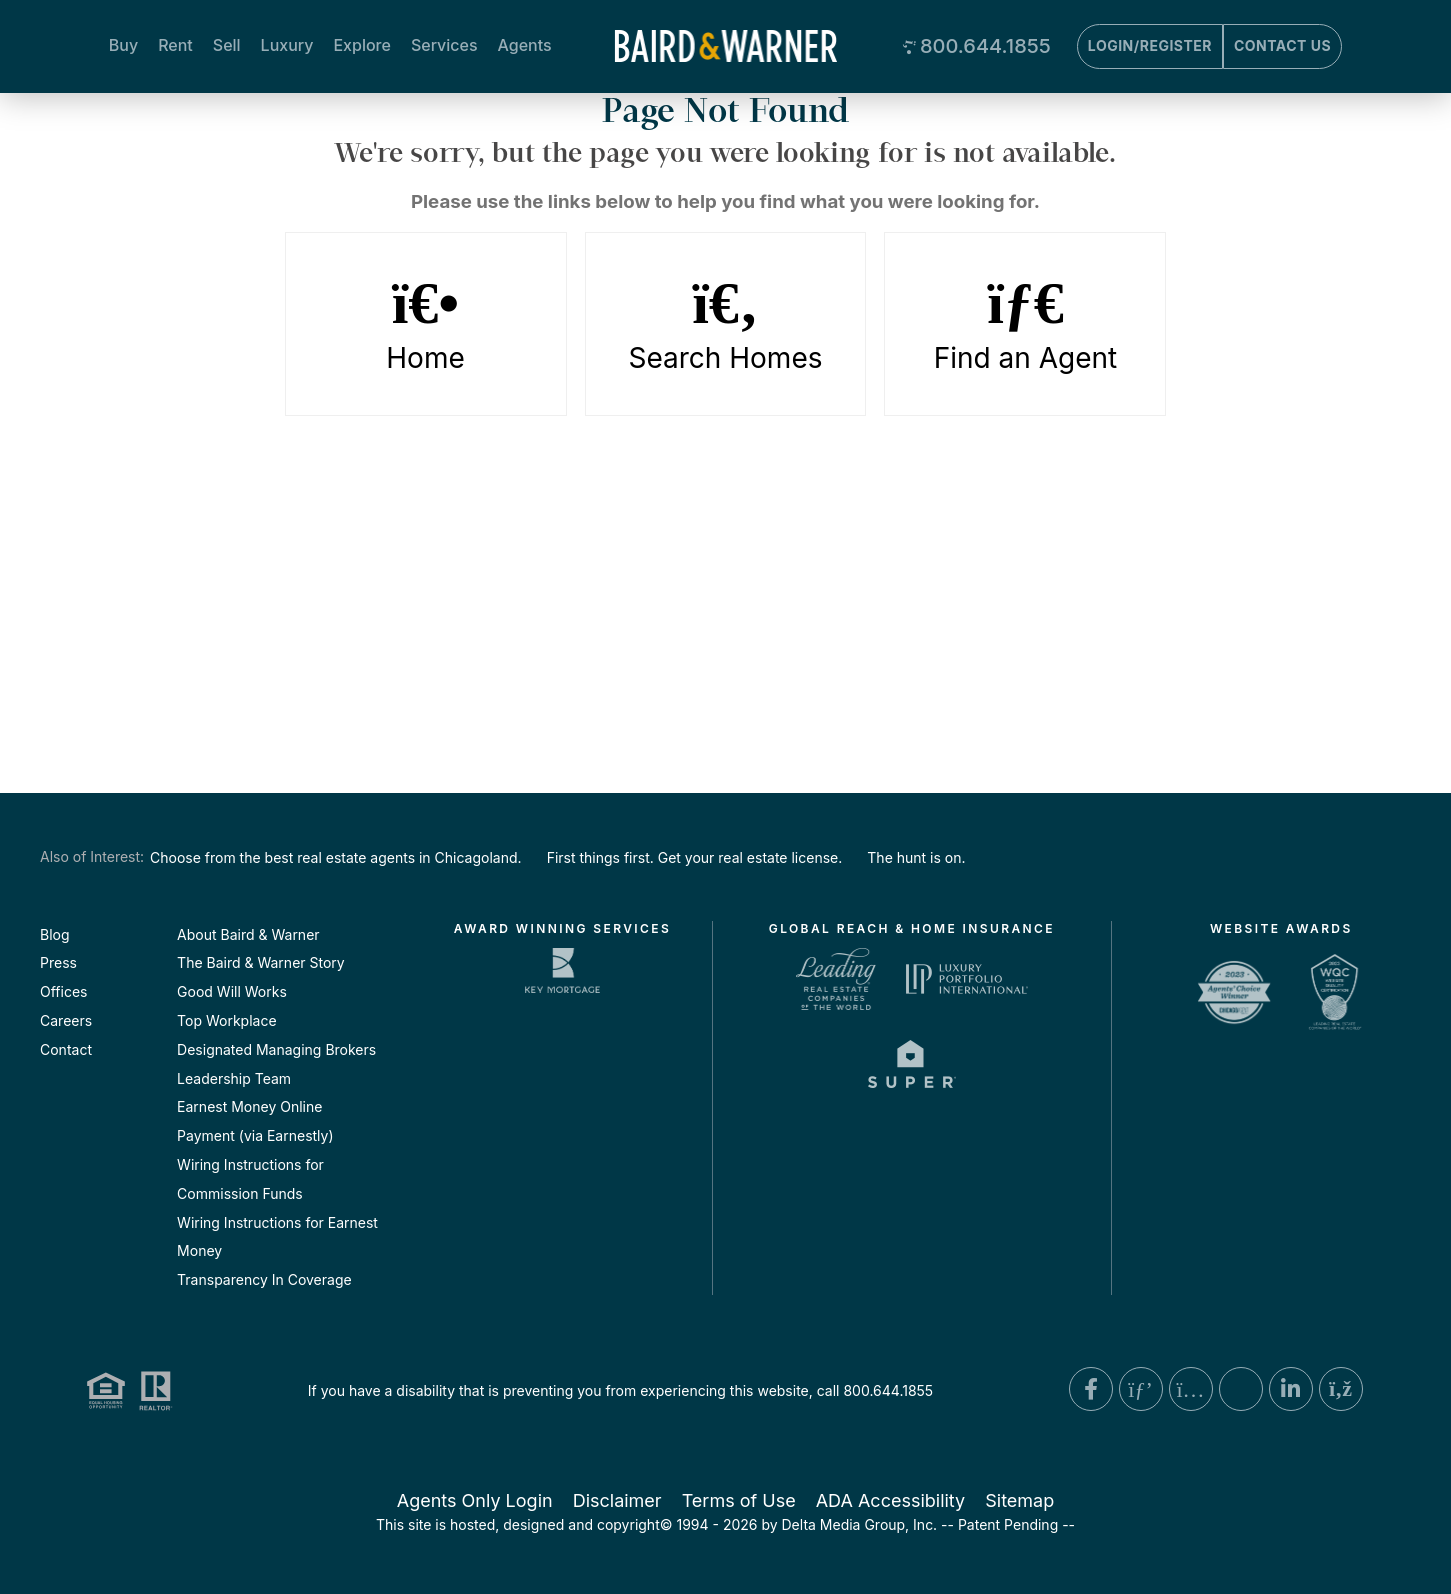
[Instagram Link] (1191, 1389)
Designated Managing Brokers (276, 1049)
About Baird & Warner (248, 934)
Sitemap (1019, 1500)
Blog (55, 934)
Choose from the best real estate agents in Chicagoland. (336, 857)
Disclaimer (617, 1500)
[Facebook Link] (1091, 1389)
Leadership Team (234, 1078)
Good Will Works (232, 991)
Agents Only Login (475, 1500)
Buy (123, 45)
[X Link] (1241, 1389)
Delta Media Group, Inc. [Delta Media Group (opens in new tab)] (860, 1524)
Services (444, 45)
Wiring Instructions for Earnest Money (277, 1237)
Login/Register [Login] (1150, 45)
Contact (66, 1049)
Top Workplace (226, 1020)
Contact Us (1282, 45)
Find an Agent (1025, 324)
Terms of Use (739, 1500)
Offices (63, 991)
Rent (175, 45)
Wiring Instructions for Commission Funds (250, 1179)
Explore (361, 45)
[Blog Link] (1341, 1389)
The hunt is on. (916, 857)
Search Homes (726, 324)
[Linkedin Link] (1291, 1389)
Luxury (287, 45)
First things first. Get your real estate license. (695, 857)
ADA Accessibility (891, 1500)
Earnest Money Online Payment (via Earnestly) (255, 1121)
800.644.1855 (985, 46)
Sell (227, 45)
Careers (66, 1020)
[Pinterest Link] (1141, 1389)
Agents (525, 45)
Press (58, 962)
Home (426, 324)
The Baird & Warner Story (261, 962)
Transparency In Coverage (264, 1279)
